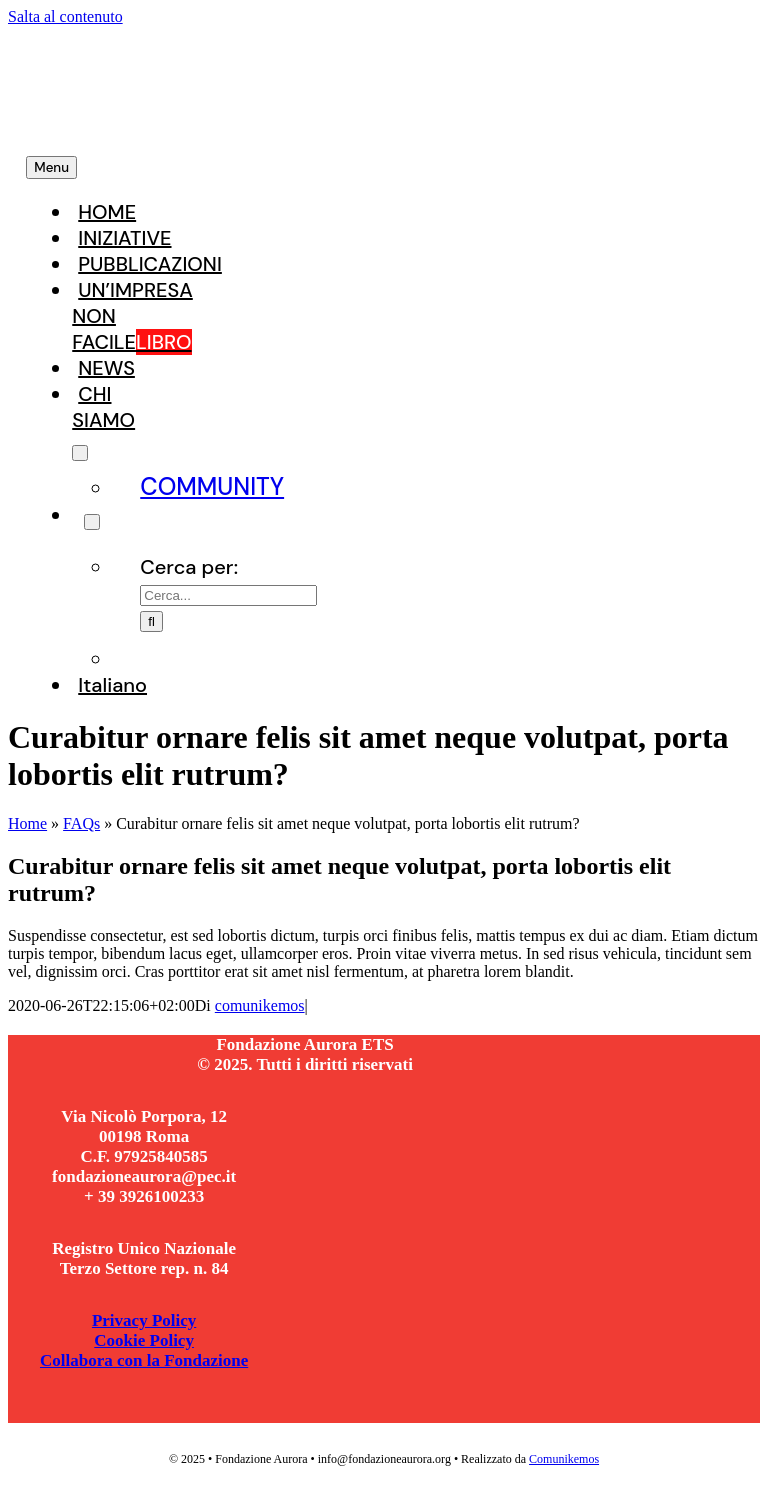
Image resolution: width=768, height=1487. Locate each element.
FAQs (81, 823)
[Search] (78, 516)
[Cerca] (151, 621)
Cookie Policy (144, 1340)
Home (27, 823)
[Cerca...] (228, 595)
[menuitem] (112, 686)
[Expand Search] (92, 522)
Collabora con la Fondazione (144, 1360)
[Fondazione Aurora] (271, 124)
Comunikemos (564, 1459)
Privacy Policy (144, 1320)
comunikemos (260, 1005)
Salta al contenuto (65, 16)
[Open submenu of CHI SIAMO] (80, 453)
